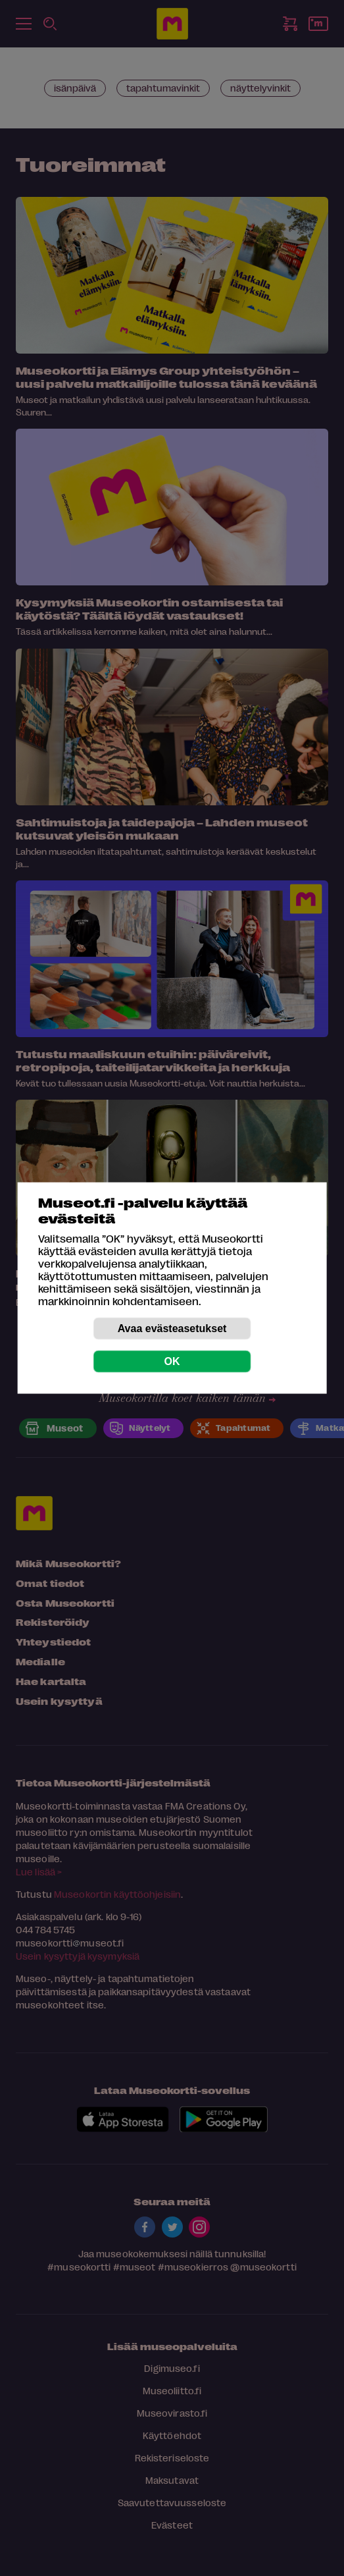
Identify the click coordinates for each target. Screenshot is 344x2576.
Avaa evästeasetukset (172, 1328)
